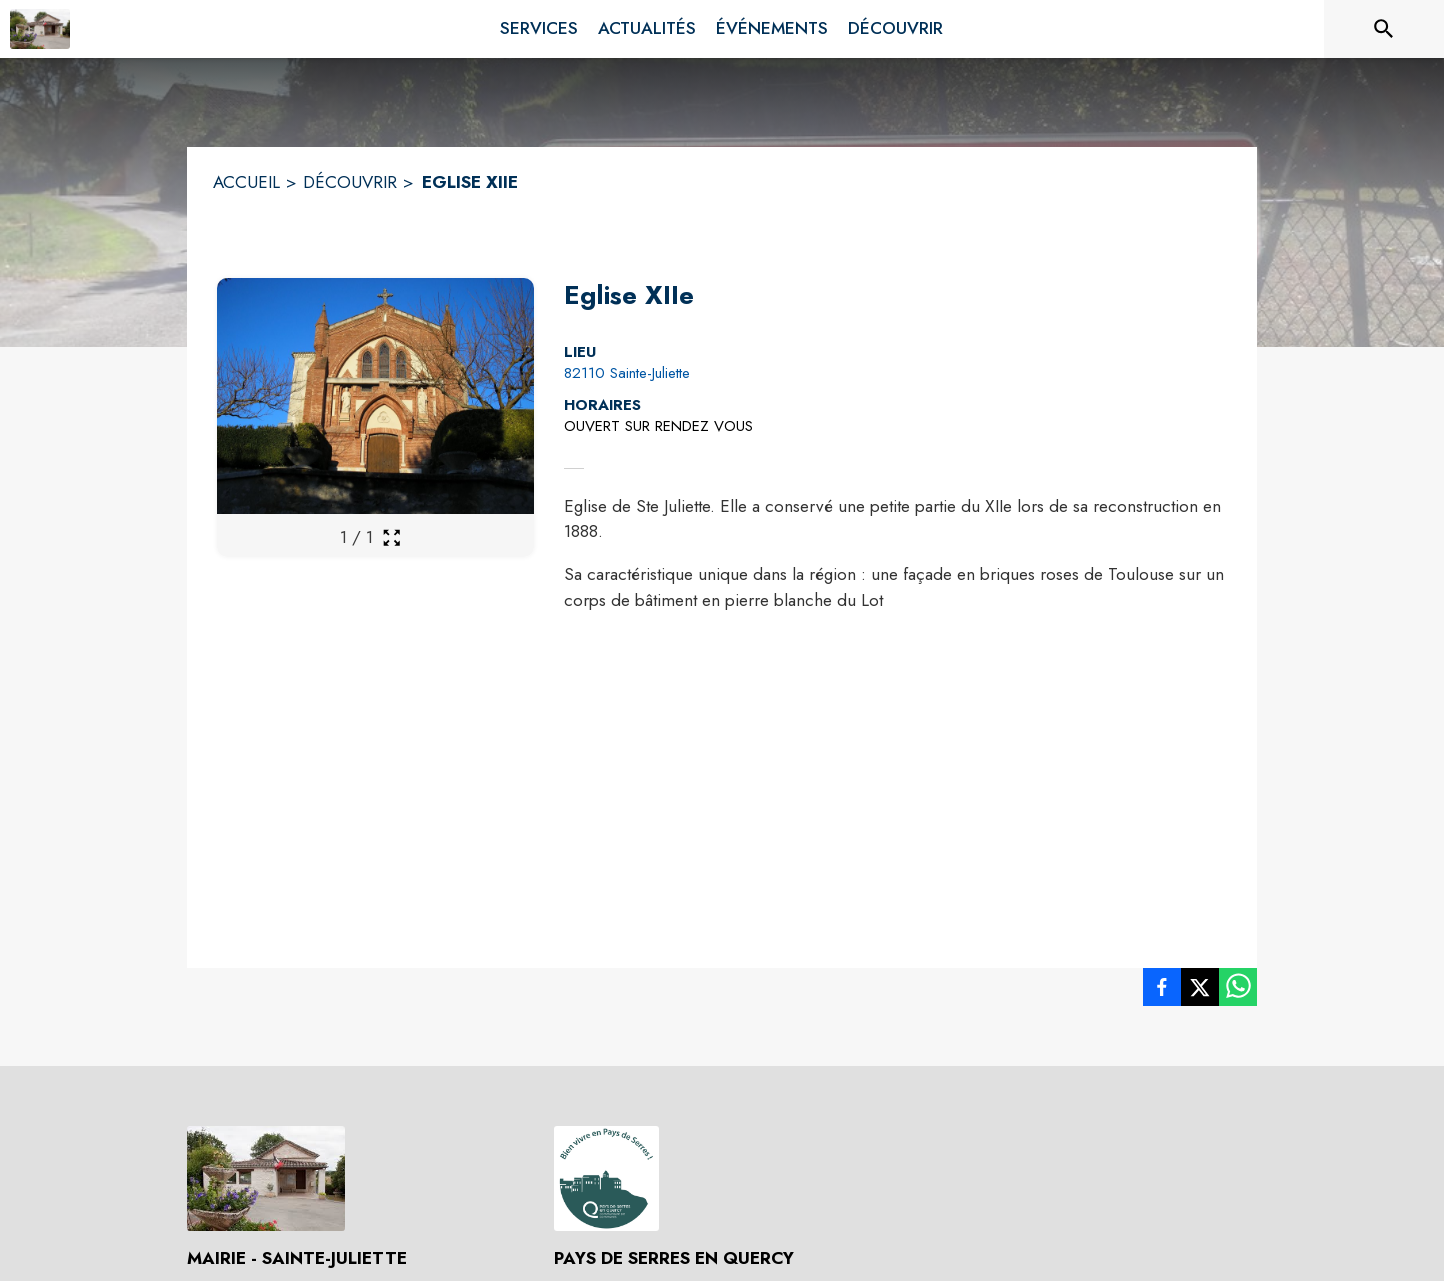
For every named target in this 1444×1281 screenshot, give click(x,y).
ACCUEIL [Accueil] (246, 182)
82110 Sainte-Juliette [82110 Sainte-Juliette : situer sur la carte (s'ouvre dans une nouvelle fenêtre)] (627, 373)
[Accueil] (40, 29)
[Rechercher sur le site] (1384, 29)
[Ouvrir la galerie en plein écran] (391, 537)
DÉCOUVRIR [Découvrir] (350, 182)
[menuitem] (539, 25)
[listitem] (1162, 991)
